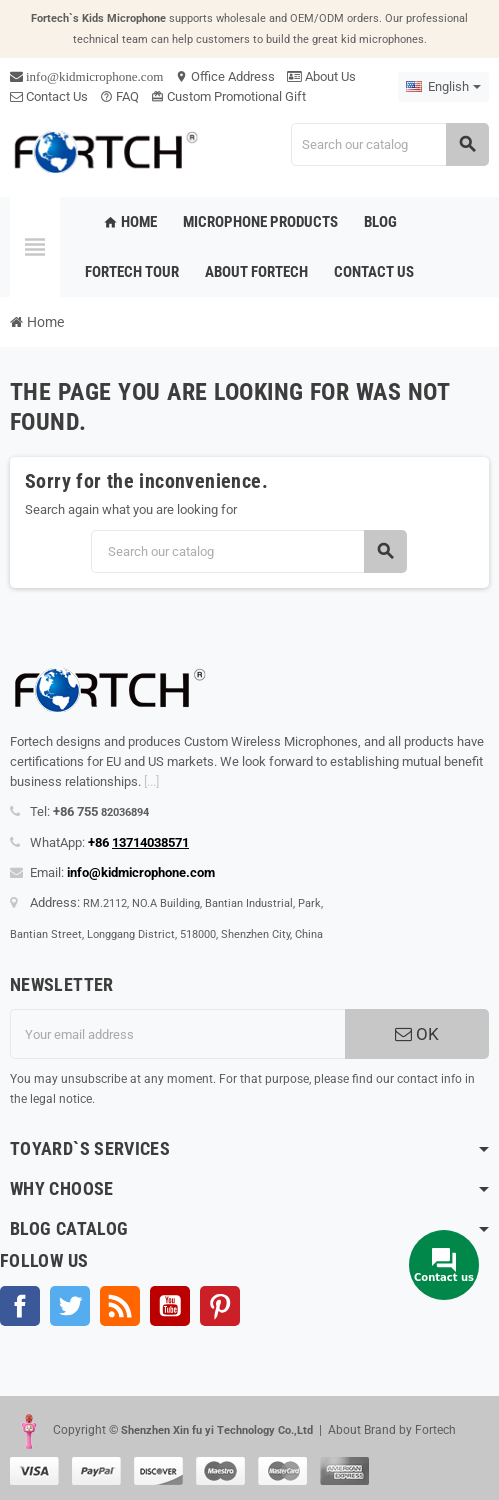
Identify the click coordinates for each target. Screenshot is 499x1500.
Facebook (20, 1306)
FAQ (119, 96)
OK (417, 1034)
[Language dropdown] (443, 87)
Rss (120, 1306)
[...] (151, 781)
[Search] (389, 144)
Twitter (70, 1306)
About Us (321, 76)
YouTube (170, 1306)
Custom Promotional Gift (228, 96)
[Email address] (177, 1034)
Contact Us (49, 96)
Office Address (225, 76)
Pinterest (220, 1306)
